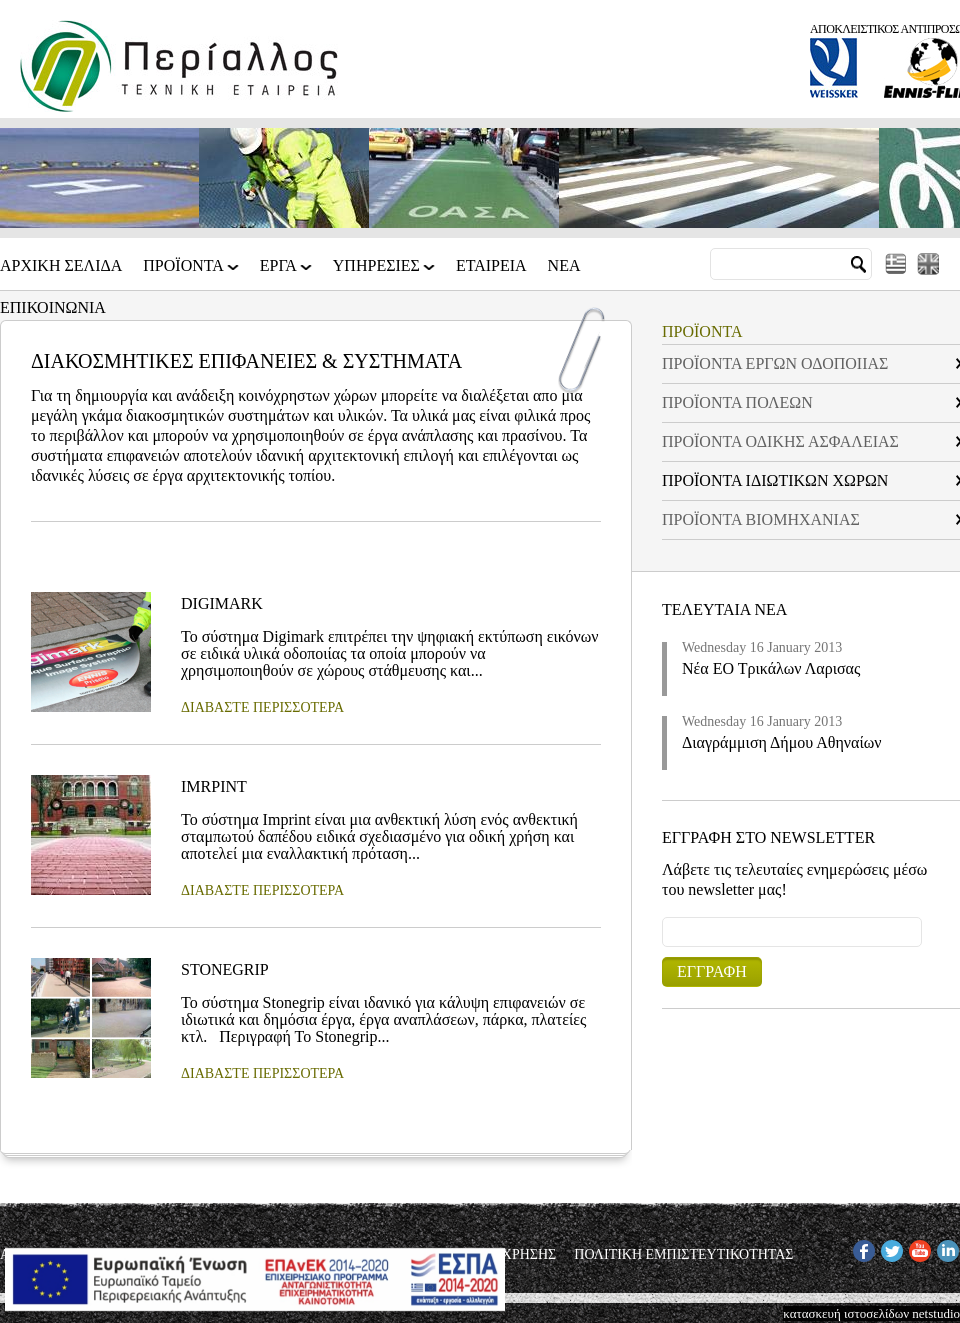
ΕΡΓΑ (280, 272)
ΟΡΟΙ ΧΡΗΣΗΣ (511, 1255)
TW (891, 1247)
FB (861, 1247)
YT (917, 1247)
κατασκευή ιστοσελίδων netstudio (871, 1313)
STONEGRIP (225, 969)
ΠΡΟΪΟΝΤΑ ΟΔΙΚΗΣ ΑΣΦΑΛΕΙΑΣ (780, 441)
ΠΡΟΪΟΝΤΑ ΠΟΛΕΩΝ (737, 402)
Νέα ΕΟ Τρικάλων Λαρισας (771, 668)
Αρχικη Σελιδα (61, 266)
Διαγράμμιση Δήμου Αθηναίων (782, 742)
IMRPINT (214, 786)
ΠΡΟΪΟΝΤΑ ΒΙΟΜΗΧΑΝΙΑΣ (761, 519)
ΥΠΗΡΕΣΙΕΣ (378, 272)
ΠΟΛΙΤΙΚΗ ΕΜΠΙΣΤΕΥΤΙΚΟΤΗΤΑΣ (683, 1255)
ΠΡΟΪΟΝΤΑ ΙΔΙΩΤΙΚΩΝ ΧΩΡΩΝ (775, 480)
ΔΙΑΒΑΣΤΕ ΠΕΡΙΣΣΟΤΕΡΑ (262, 707)
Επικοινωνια (53, 308)
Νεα (564, 266)
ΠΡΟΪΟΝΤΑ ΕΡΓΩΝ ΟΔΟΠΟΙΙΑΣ (775, 363)
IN (944, 1247)
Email (662, 916)
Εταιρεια (491, 266)
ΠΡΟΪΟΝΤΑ (185, 272)
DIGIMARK (222, 603)
